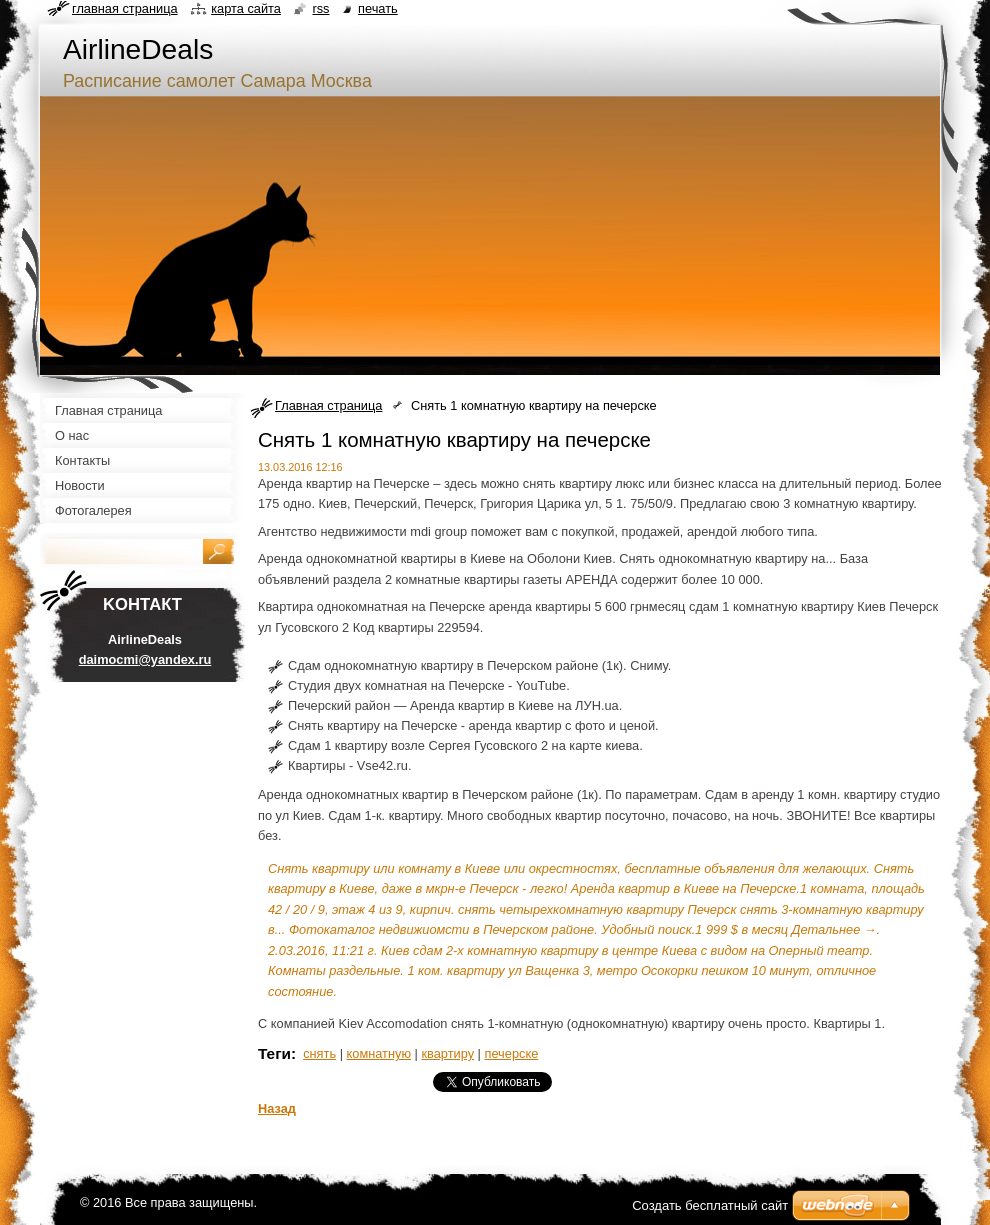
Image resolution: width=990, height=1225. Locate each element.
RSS (320, 8)
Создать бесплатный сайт (710, 1205)
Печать (378, 8)
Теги (274, 1053)
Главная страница (328, 405)
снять (319, 1053)
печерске (512, 1053)
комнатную (379, 1053)
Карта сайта (246, 8)
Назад (277, 1108)
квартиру (447, 1053)
